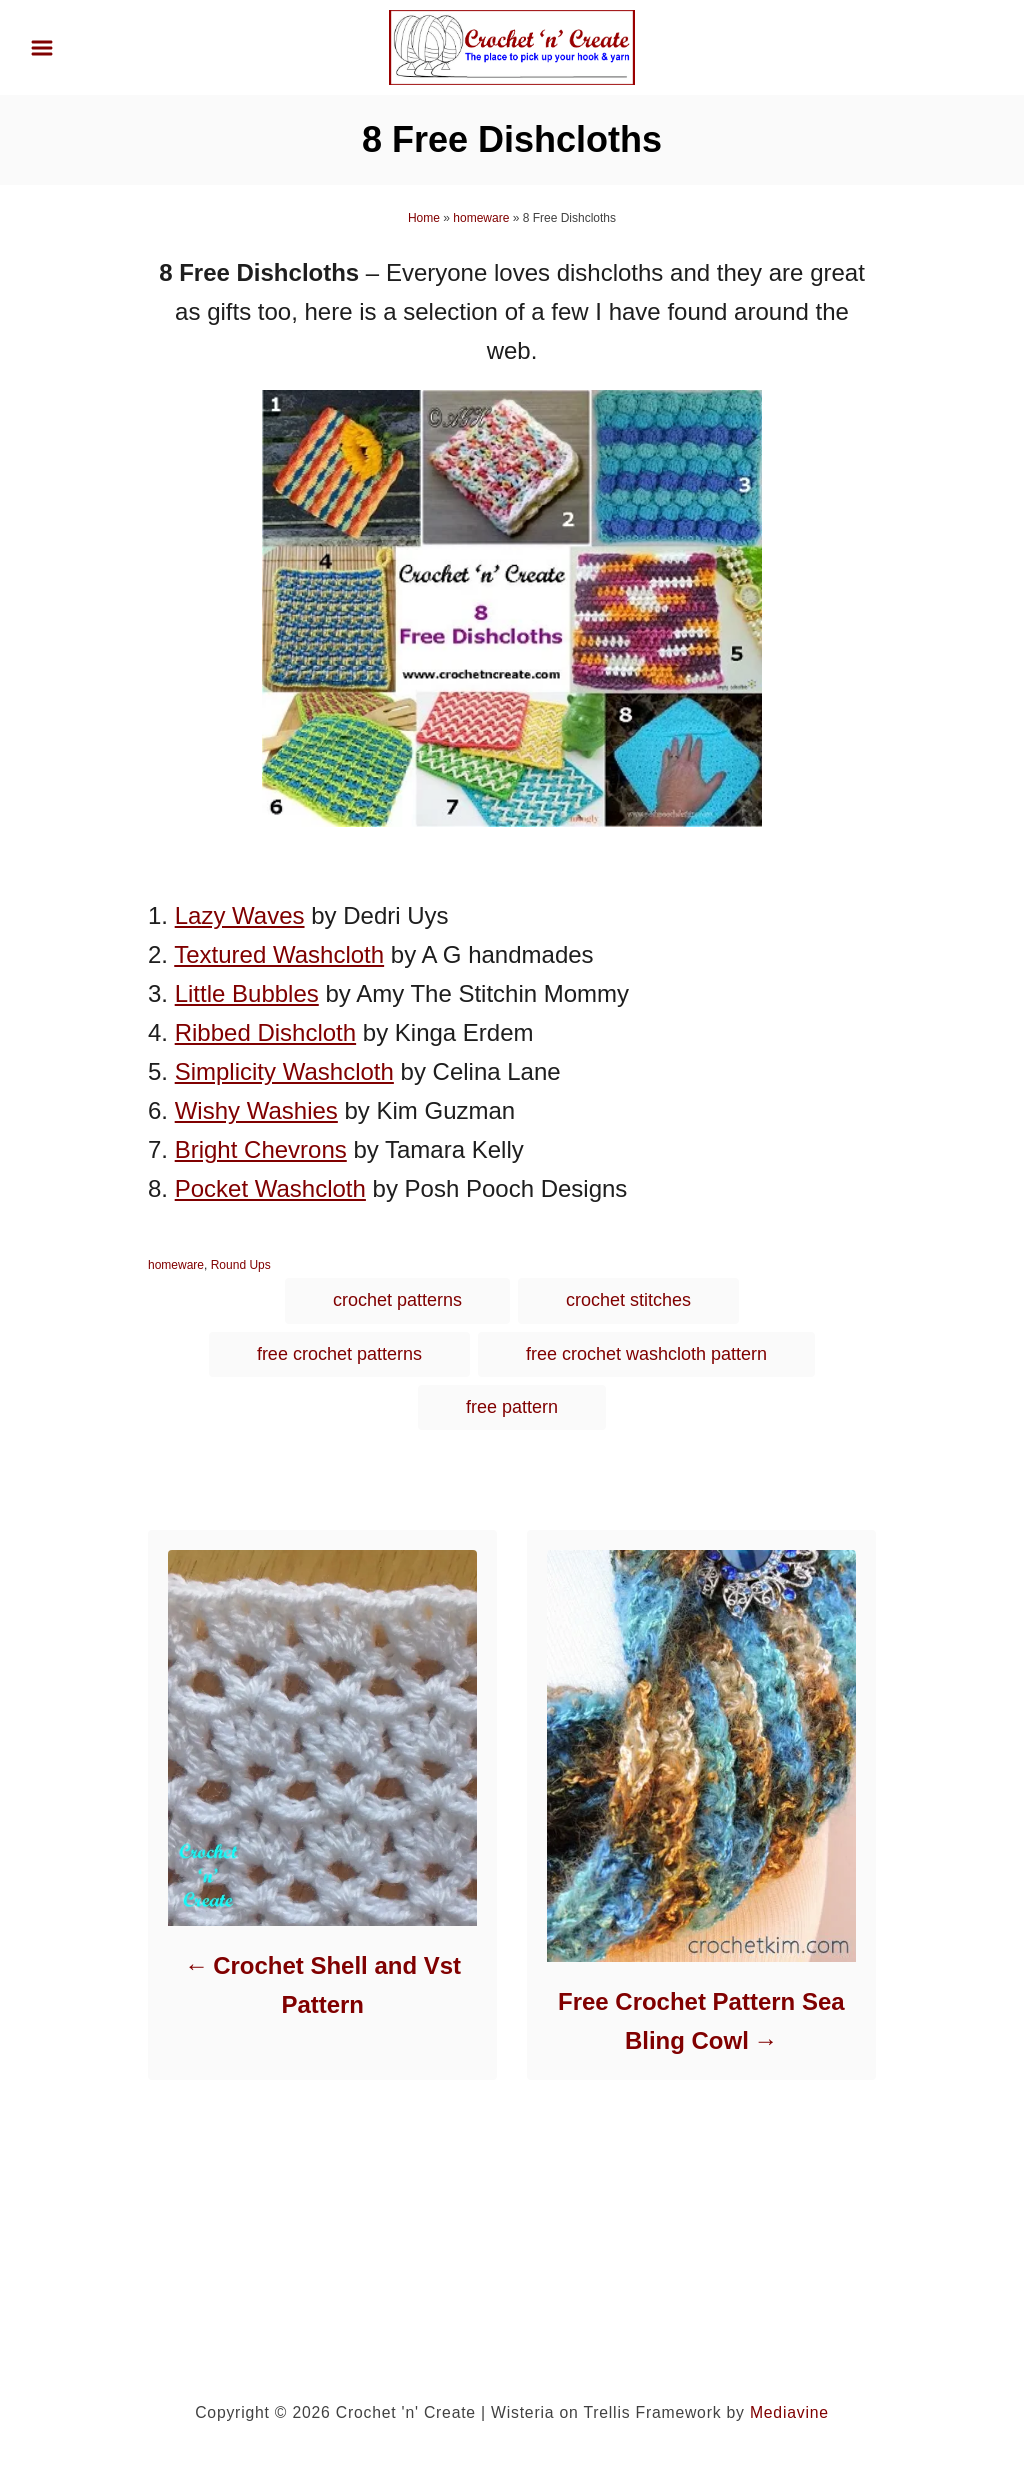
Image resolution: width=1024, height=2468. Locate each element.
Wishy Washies (256, 1110)
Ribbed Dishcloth (265, 1032)
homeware (481, 218)
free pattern (512, 1407)
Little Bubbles (247, 993)
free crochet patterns (339, 1354)
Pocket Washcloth (270, 1188)
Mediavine (789, 2412)
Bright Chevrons (261, 1149)
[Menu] (42, 48)
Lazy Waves (240, 915)
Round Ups (241, 1265)
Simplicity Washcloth (284, 1071)
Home (424, 218)
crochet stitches (628, 1300)
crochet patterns (397, 1300)
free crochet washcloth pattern (646, 1354)
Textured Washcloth (279, 954)
